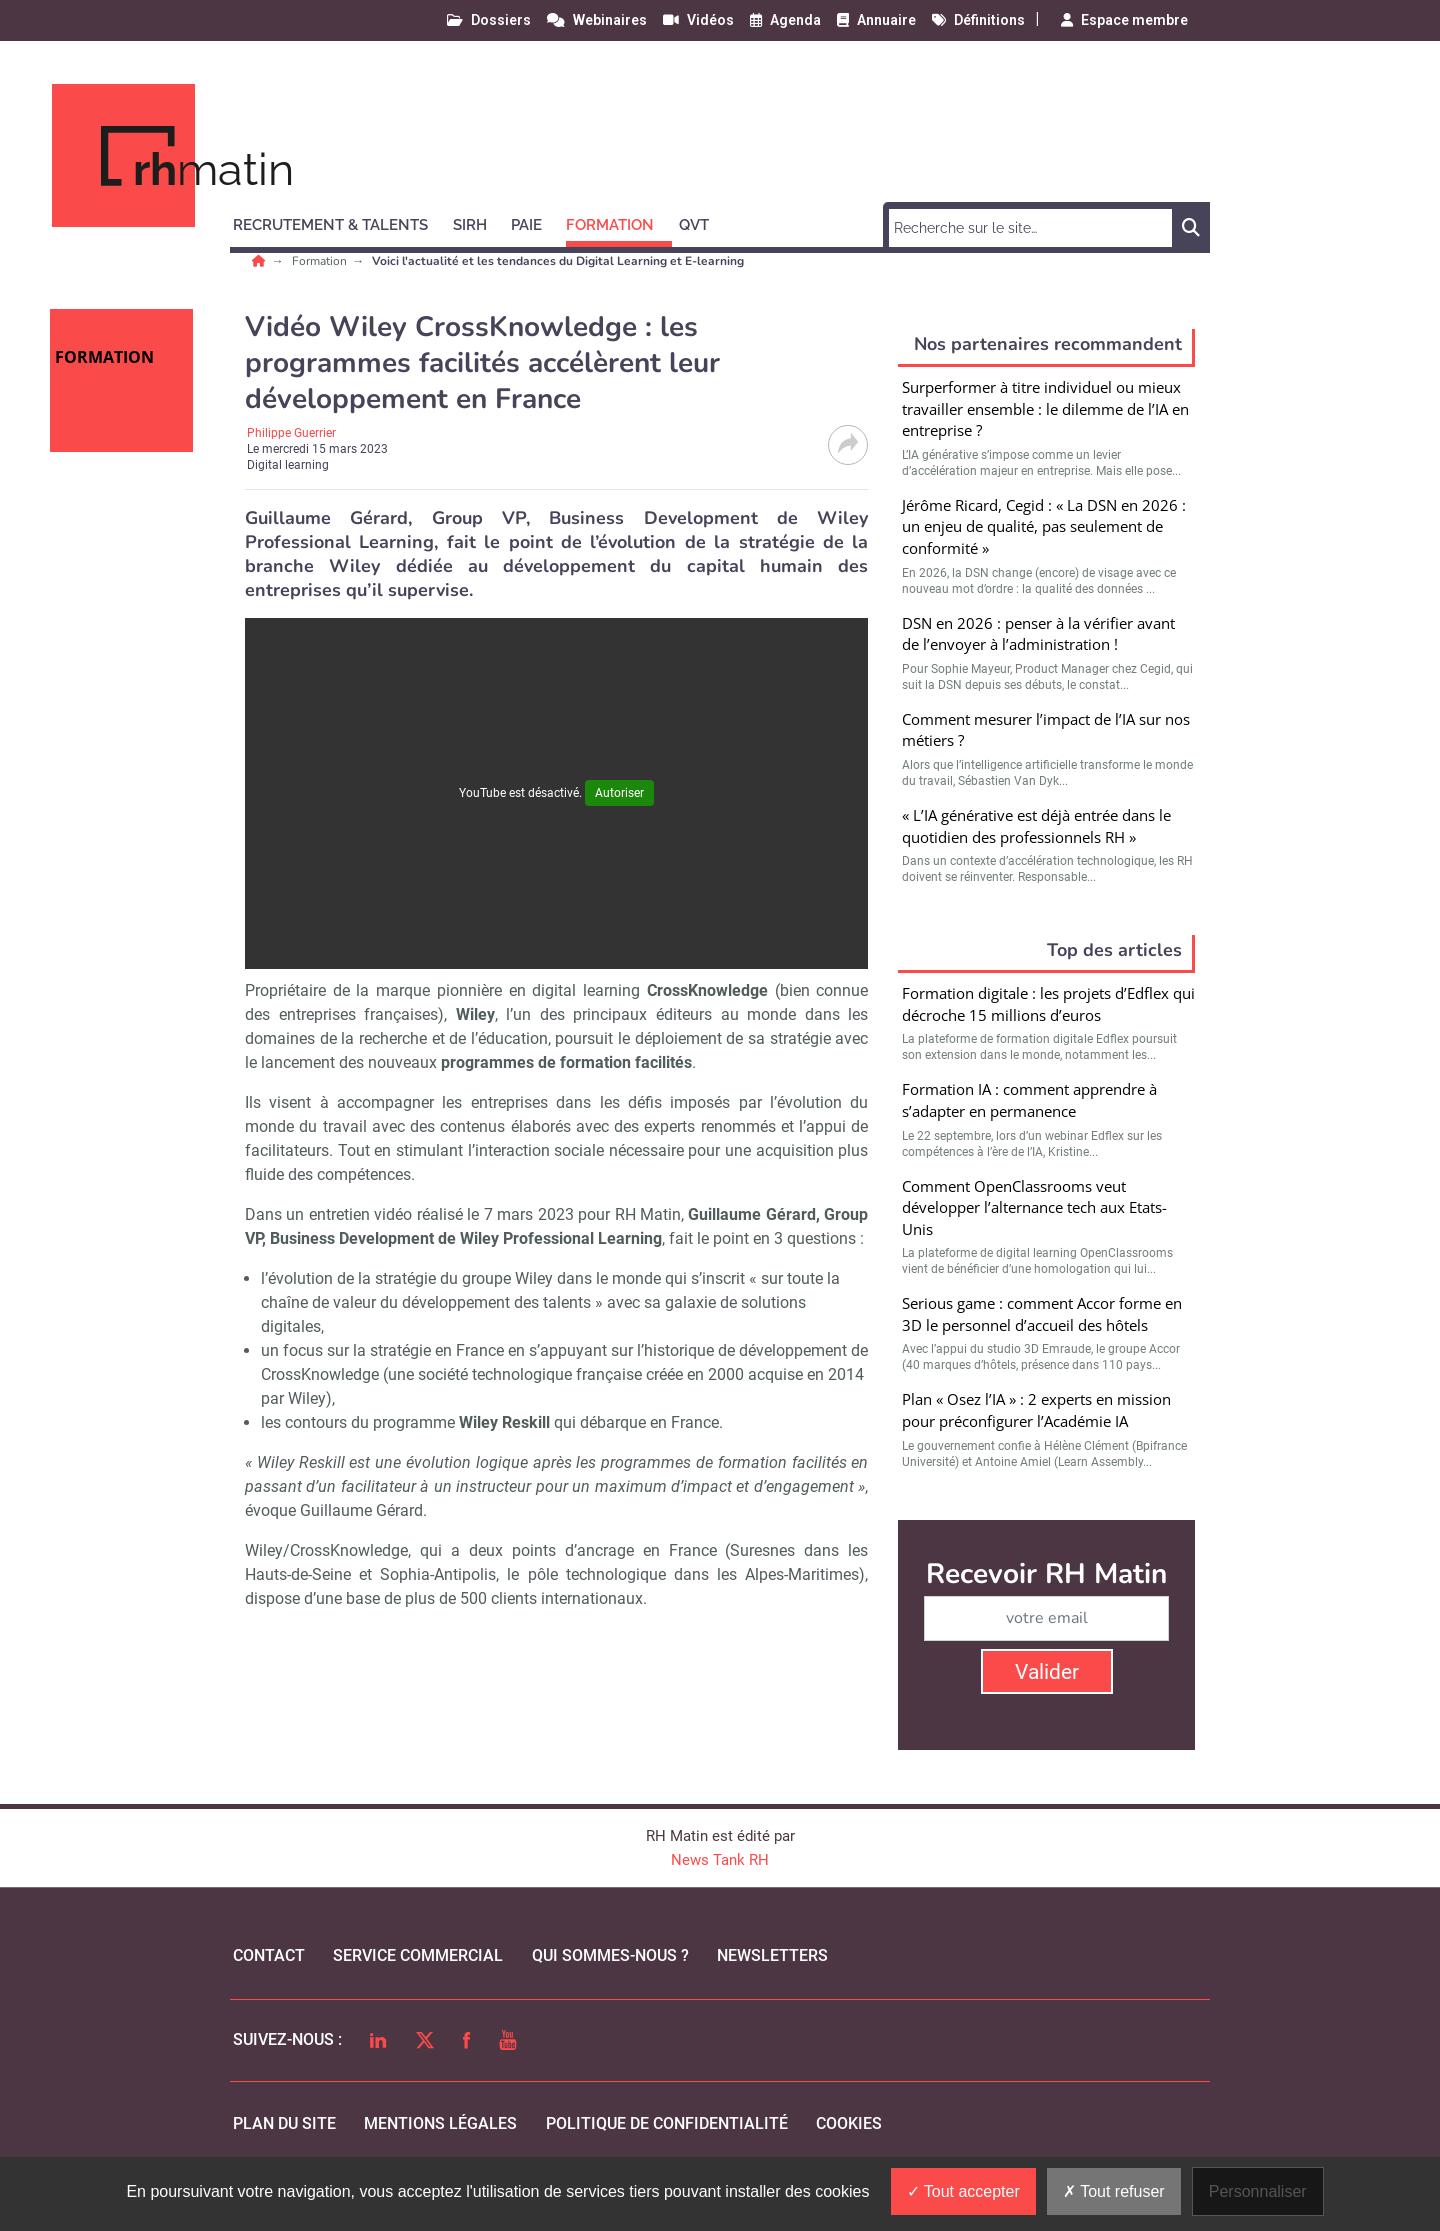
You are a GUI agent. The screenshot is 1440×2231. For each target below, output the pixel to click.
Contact (269, 1955)
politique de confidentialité (667, 2123)
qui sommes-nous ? (610, 1955)
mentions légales (440, 2123)
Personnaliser (1258, 2191)
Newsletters (772, 1955)
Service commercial (418, 1955)
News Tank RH (720, 1860)
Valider (1047, 1672)
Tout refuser (1114, 2191)
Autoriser (619, 793)
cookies (849, 2123)
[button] (339, 222)
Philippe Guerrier (291, 433)
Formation (321, 261)
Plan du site (284, 2123)
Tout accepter (963, 2191)
